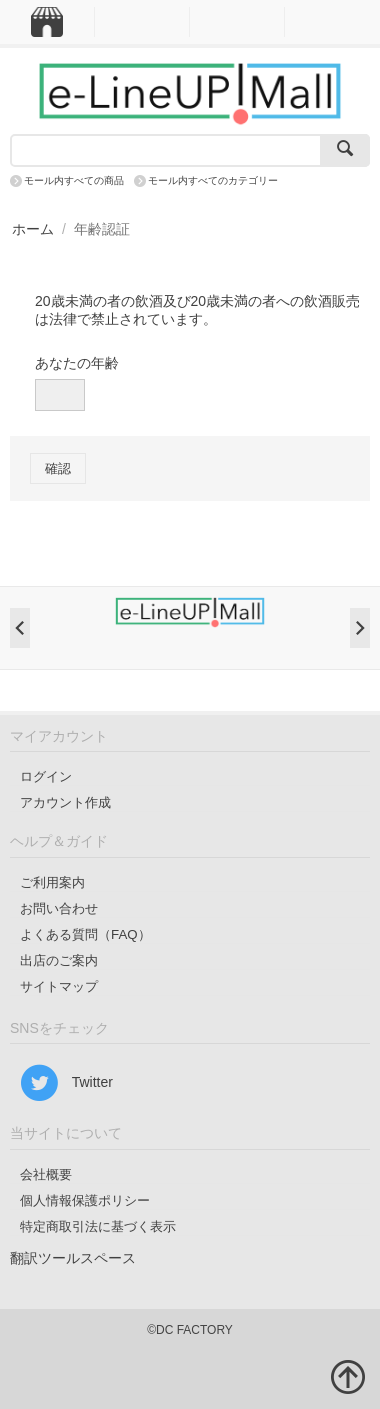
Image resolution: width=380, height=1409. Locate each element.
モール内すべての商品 (74, 180)
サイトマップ (59, 986)
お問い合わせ (59, 908)
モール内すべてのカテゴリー (213, 180)
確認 (58, 468)
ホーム (33, 229)
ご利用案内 (52, 882)
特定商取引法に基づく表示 (98, 1226)
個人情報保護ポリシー (85, 1200)
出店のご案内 (59, 960)
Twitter (66, 1083)
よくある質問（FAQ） (85, 934)
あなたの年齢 (77, 363)
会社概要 (46, 1174)
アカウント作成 (65, 802)
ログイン (46, 776)
